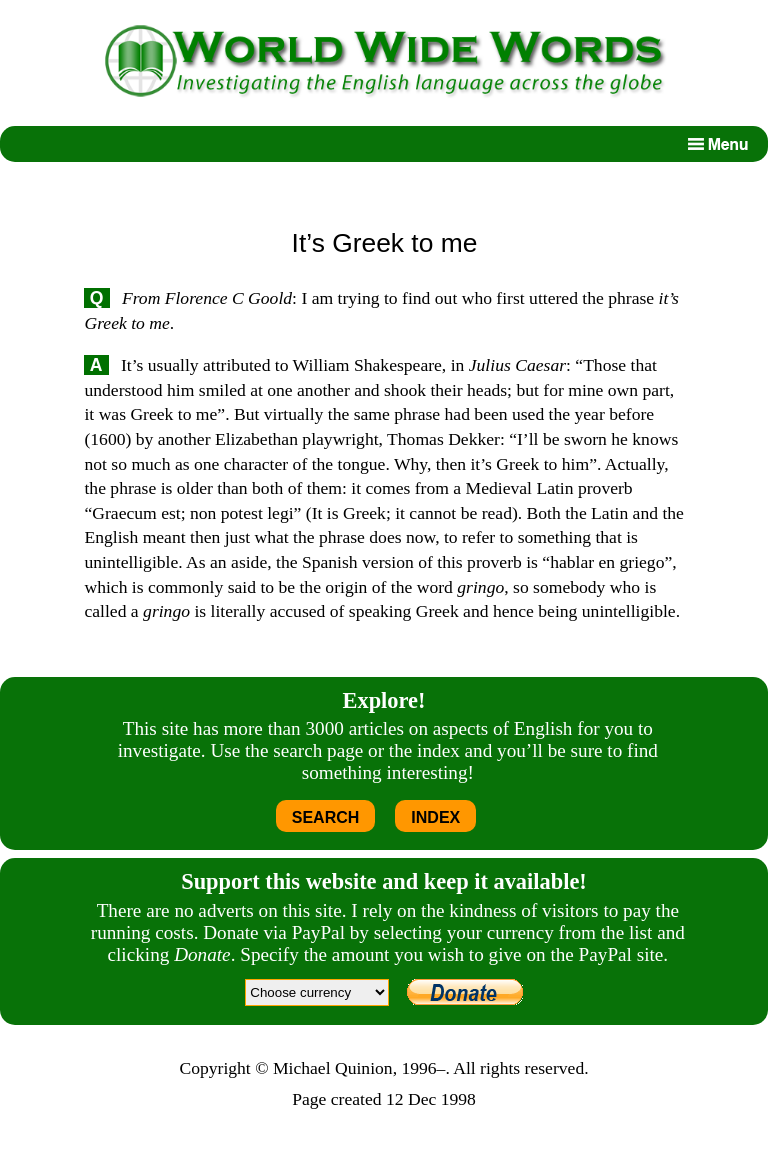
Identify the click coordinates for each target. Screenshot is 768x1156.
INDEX (435, 817)
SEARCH (326, 817)
